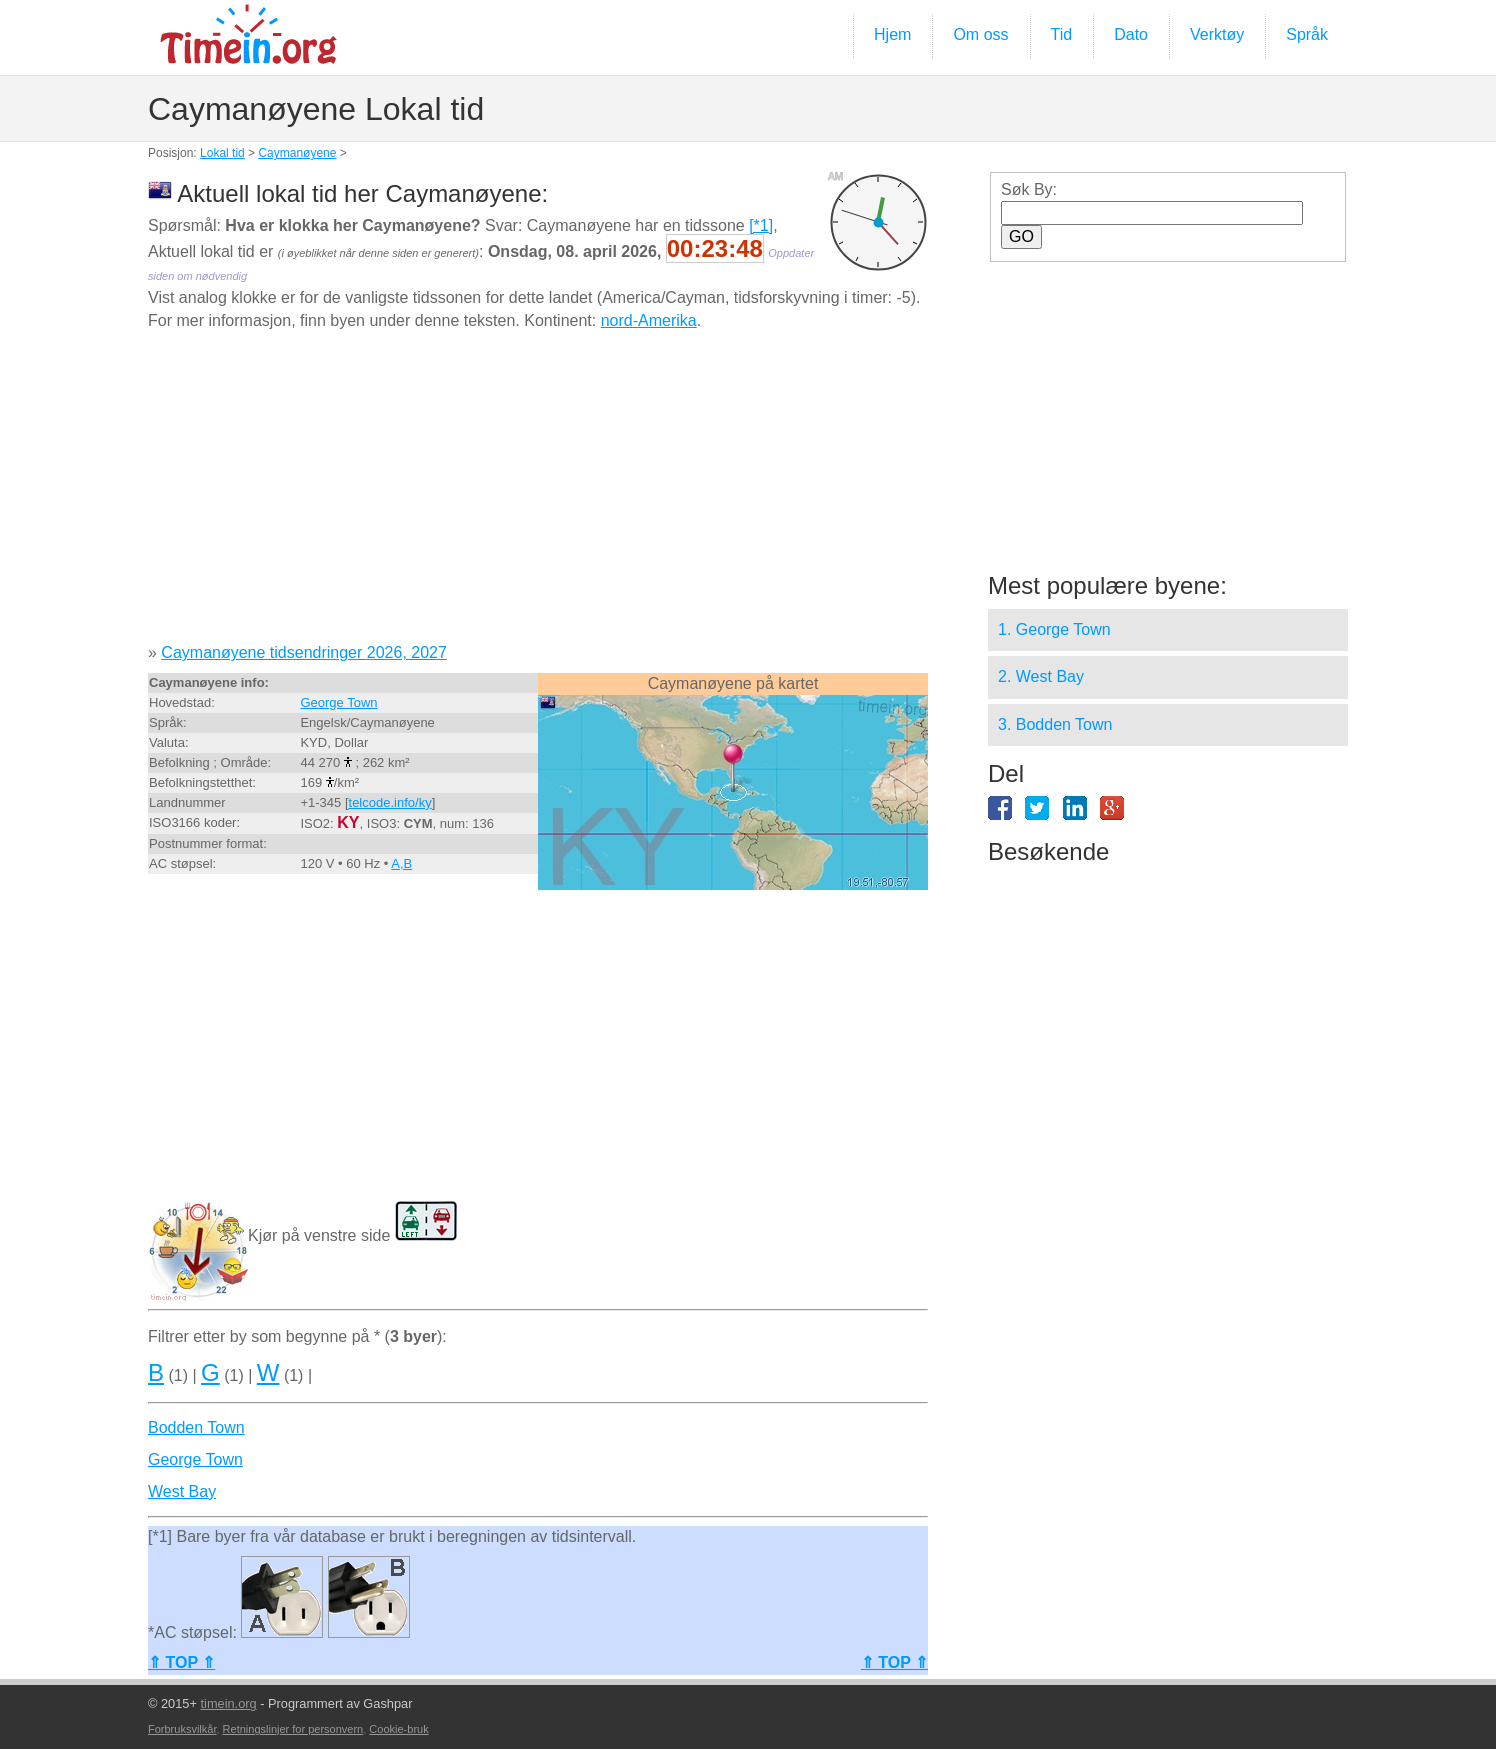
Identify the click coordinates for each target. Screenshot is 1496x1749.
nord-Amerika (649, 320)
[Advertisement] (538, 494)
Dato (1131, 34)
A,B (401, 863)
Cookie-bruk (398, 1729)
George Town (338, 702)
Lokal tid (222, 153)
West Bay (182, 1491)
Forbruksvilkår (182, 1729)
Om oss (980, 34)
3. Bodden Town (1055, 724)
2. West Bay (1041, 676)
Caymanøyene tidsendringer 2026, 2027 (304, 652)
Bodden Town (196, 1427)
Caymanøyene (297, 153)
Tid (1062, 34)
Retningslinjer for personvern (293, 1729)
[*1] (761, 225)
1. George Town (1054, 629)
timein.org (228, 1703)
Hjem (892, 34)
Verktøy (1217, 34)
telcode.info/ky (390, 802)
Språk (1307, 34)
